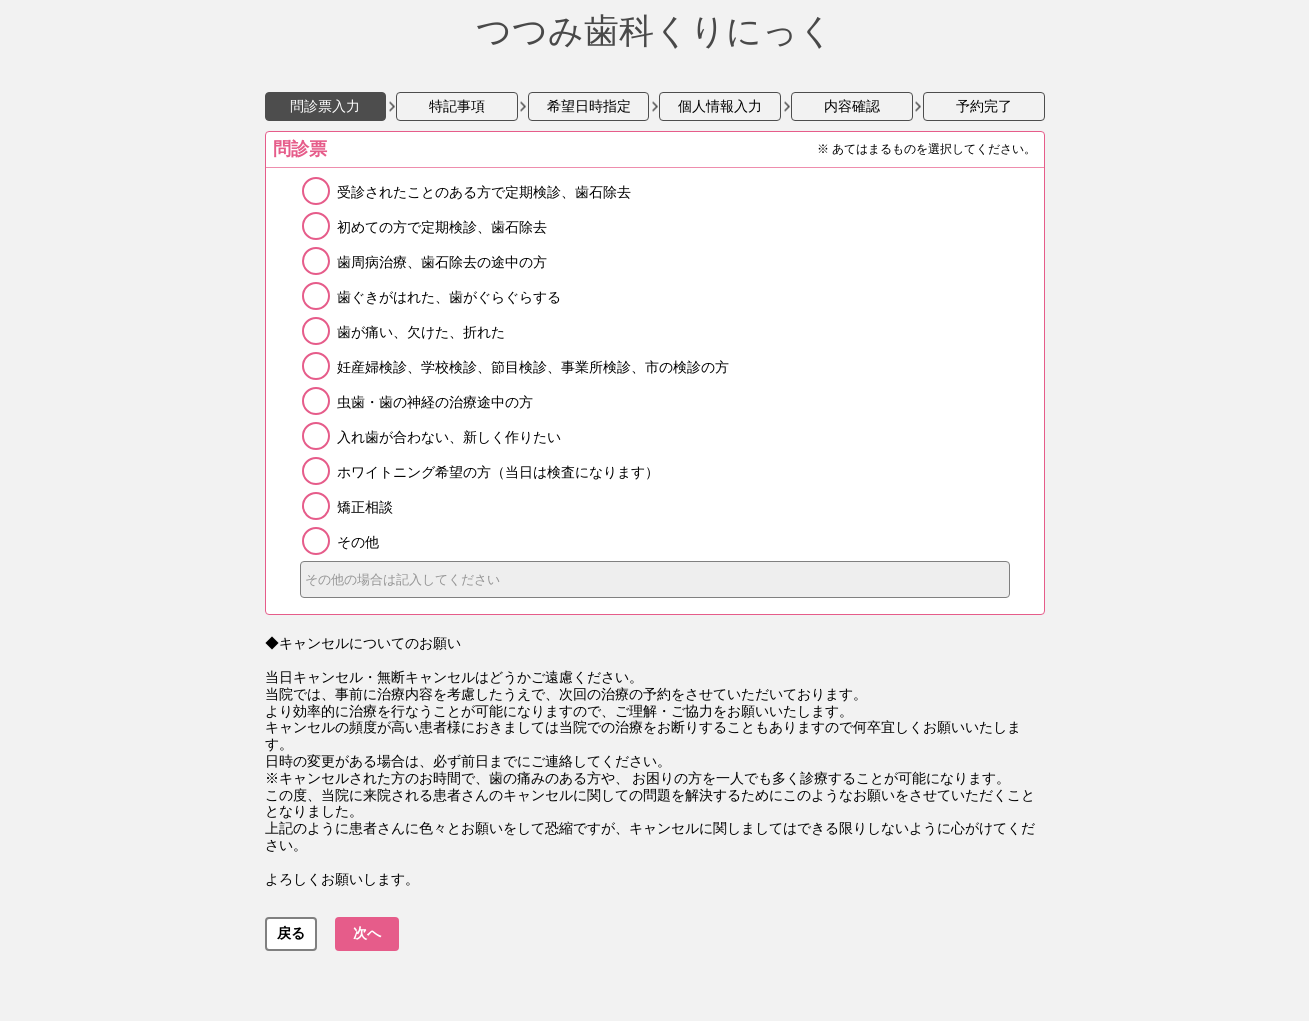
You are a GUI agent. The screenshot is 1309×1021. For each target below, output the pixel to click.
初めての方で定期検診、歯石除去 (442, 227)
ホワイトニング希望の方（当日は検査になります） (498, 472)
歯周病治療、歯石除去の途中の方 (442, 262)
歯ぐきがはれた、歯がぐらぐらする (449, 297)
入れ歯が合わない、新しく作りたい (449, 437)
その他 (358, 542)
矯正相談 (365, 507)
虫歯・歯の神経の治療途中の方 (435, 402)
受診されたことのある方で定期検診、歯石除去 (484, 192)
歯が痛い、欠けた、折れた (421, 332)
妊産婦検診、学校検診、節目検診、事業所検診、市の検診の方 (533, 367)
